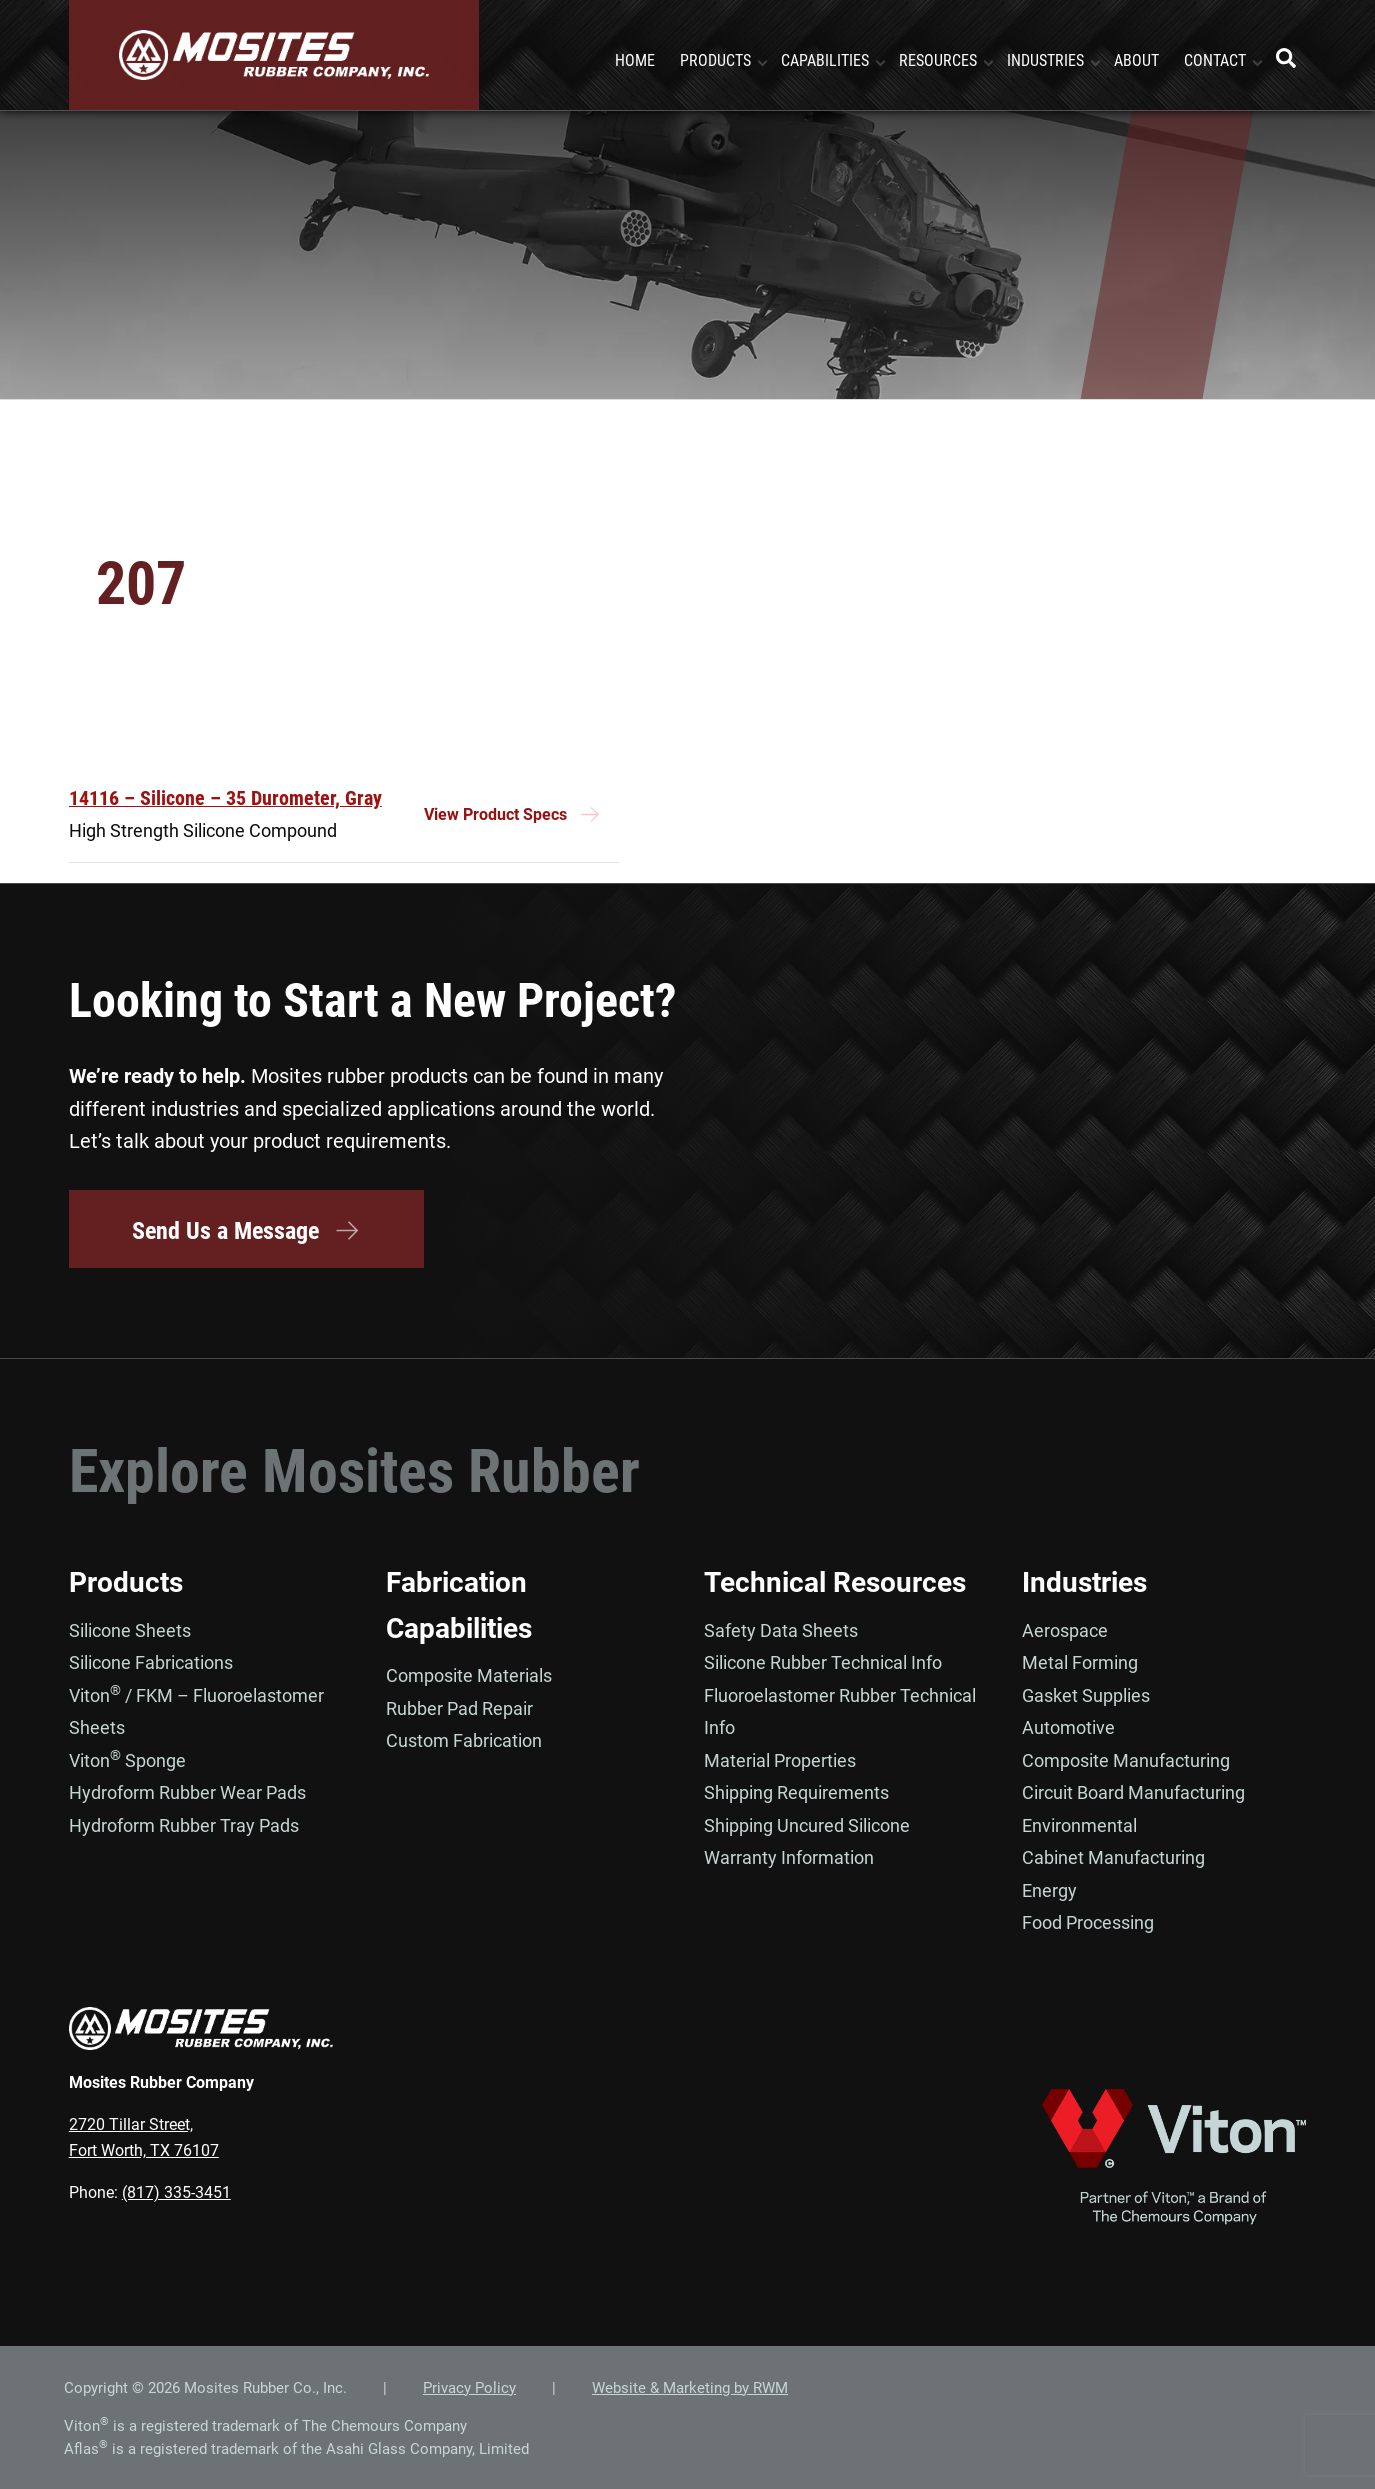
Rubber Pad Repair (459, 1707)
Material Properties (780, 1759)
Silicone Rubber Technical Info (823, 1662)
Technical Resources (835, 1582)
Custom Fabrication (464, 1740)
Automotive (1068, 1727)
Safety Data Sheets (781, 1629)
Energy (1049, 1889)
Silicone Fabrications (151, 1662)
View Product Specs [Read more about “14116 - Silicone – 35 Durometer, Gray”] (495, 815)
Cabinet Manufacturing (1113, 1857)
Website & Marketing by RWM (690, 2387)
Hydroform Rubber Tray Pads (184, 1824)
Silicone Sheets (130, 1629)
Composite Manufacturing (1126, 1759)
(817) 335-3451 (176, 2191)
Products (126, 1582)
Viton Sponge (127, 1759)
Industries (1084, 1582)
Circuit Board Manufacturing (1133, 1792)
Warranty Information (789, 1857)
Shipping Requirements (796, 1792)
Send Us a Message (247, 1231)
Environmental (1079, 1824)
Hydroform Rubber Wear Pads (187, 1792)
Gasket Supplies (1086, 1694)
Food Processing (1088, 1922)
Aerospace (1065, 1629)
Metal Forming (1080, 1662)
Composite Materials (469, 1675)
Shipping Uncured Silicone (807, 1824)
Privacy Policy (469, 2387)
